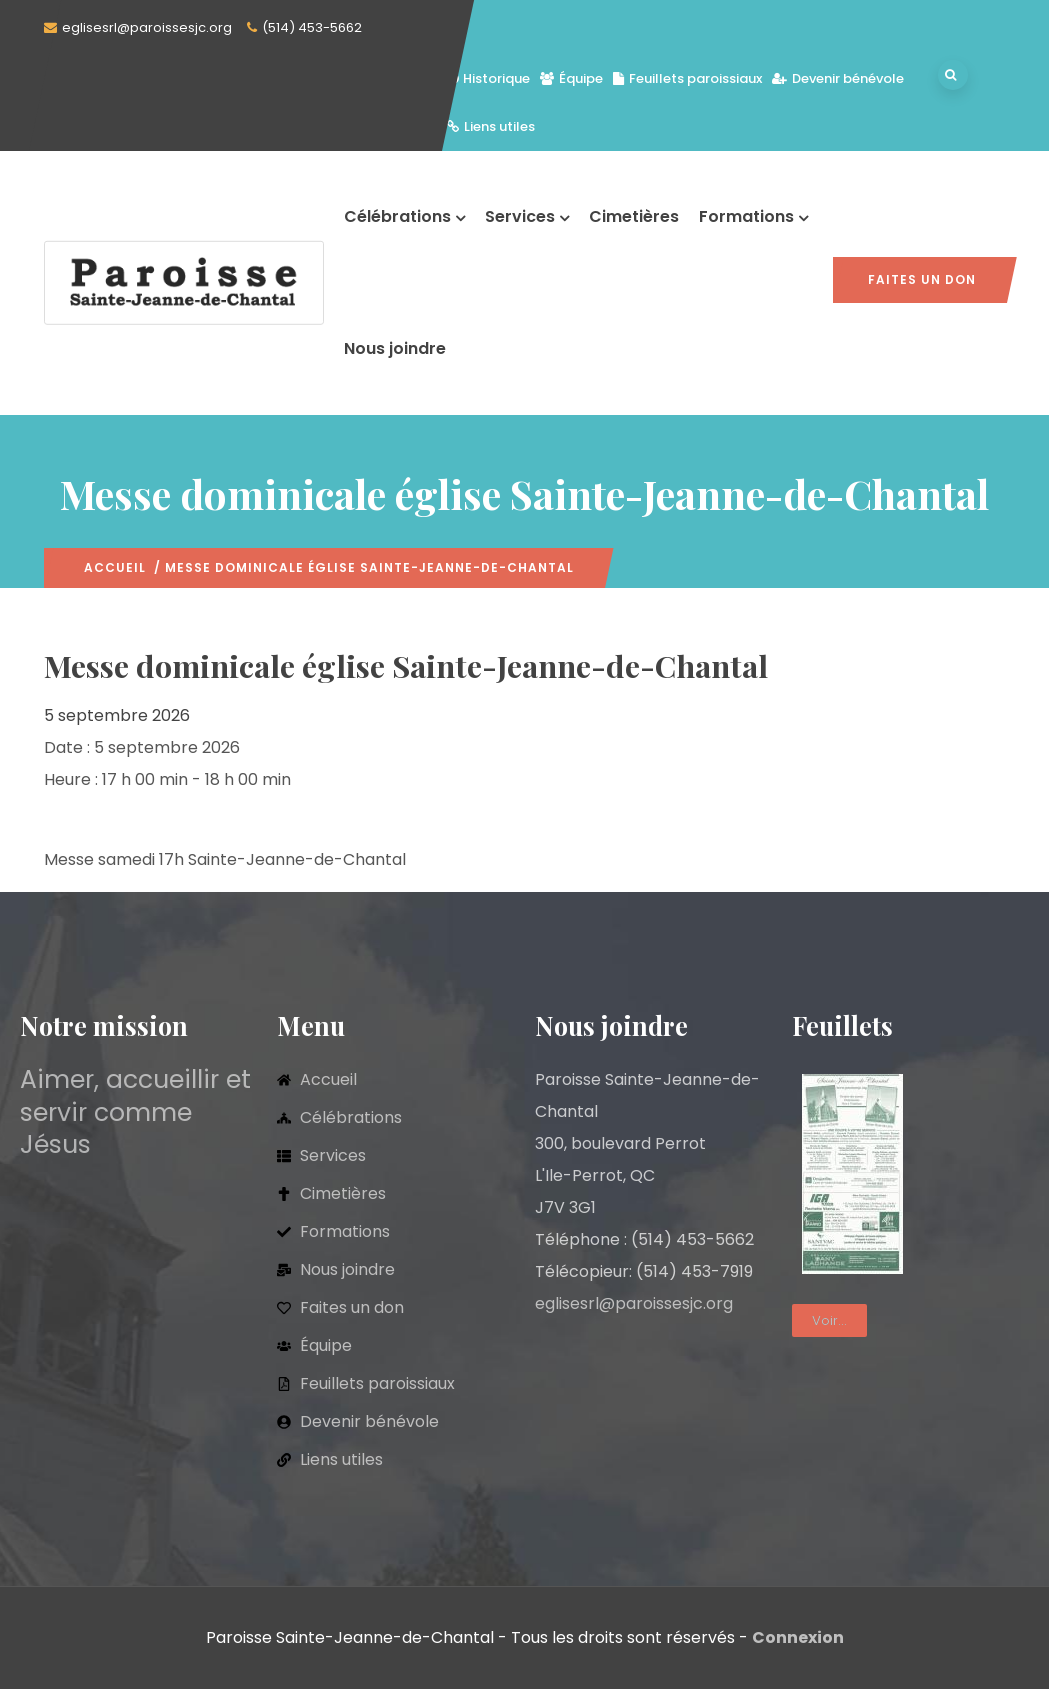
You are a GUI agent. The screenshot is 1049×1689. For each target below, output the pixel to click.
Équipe (571, 78)
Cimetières (634, 216)
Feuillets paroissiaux (687, 78)
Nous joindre (395, 348)
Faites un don (922, 279)
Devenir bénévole (838, 78)
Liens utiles (491, 126)
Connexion (798, 1637)
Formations (753, 216)
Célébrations (404, 216)
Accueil (115, 567)
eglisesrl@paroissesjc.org (147, 27)
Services (527, 216)
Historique (488, 78)
